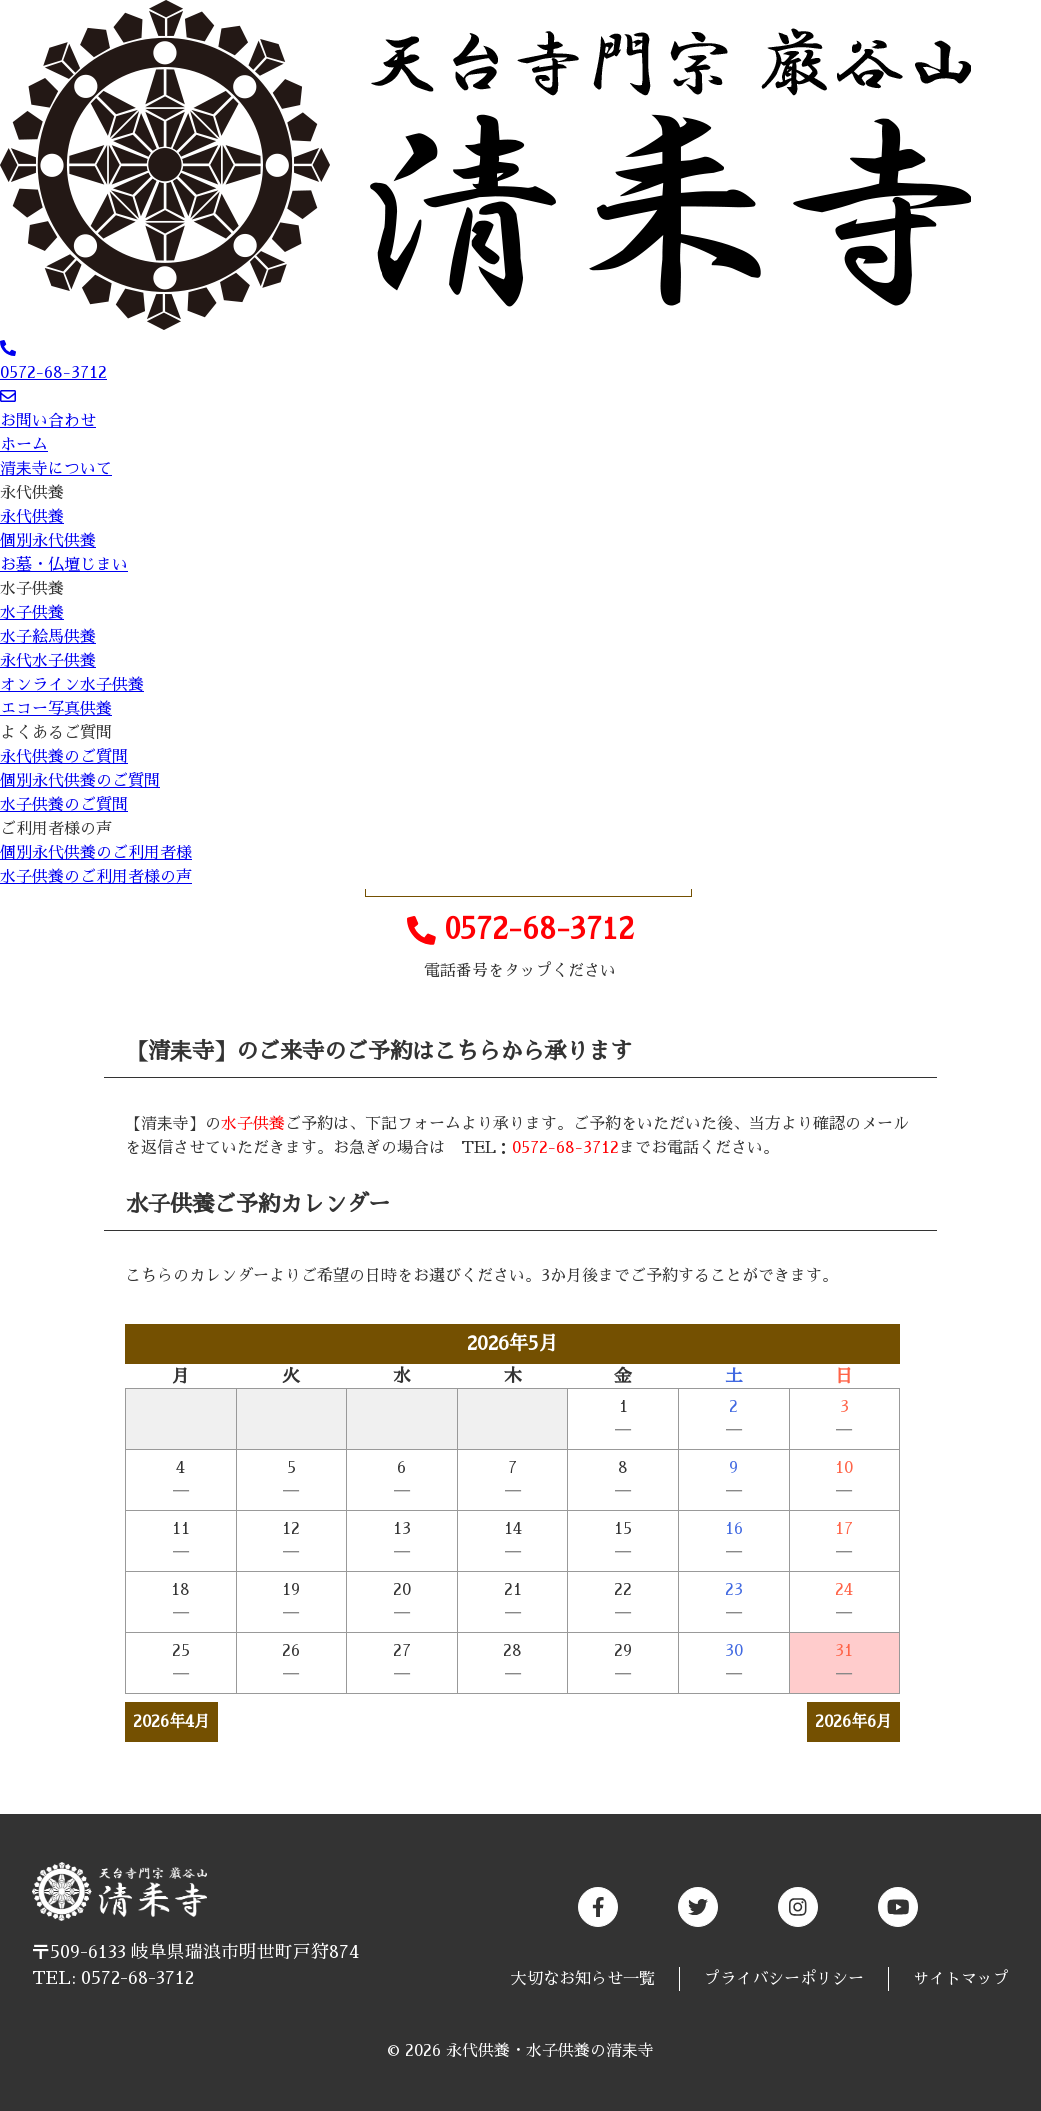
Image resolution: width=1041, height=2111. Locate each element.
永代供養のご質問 (64, 757)
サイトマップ (961, 1979)
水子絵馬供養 (48, 637)
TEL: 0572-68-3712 (113, 1978)
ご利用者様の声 (56, 829)
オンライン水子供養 (72, 685)
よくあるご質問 (56, 733)
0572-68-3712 (520, 930)
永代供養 (32, 493)
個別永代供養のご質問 (80, 781)
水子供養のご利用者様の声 (96, 877)
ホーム (24, 445)
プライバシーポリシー (784, 1979)
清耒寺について (56, 469)
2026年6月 (853, 1722)
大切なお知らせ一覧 (583, 1979)
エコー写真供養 (56, 709)
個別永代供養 (48, 541)
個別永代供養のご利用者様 (96, 853)
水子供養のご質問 (64, 805)
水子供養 (32, 589)
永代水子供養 (48, 661)
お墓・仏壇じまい (64, 565)
